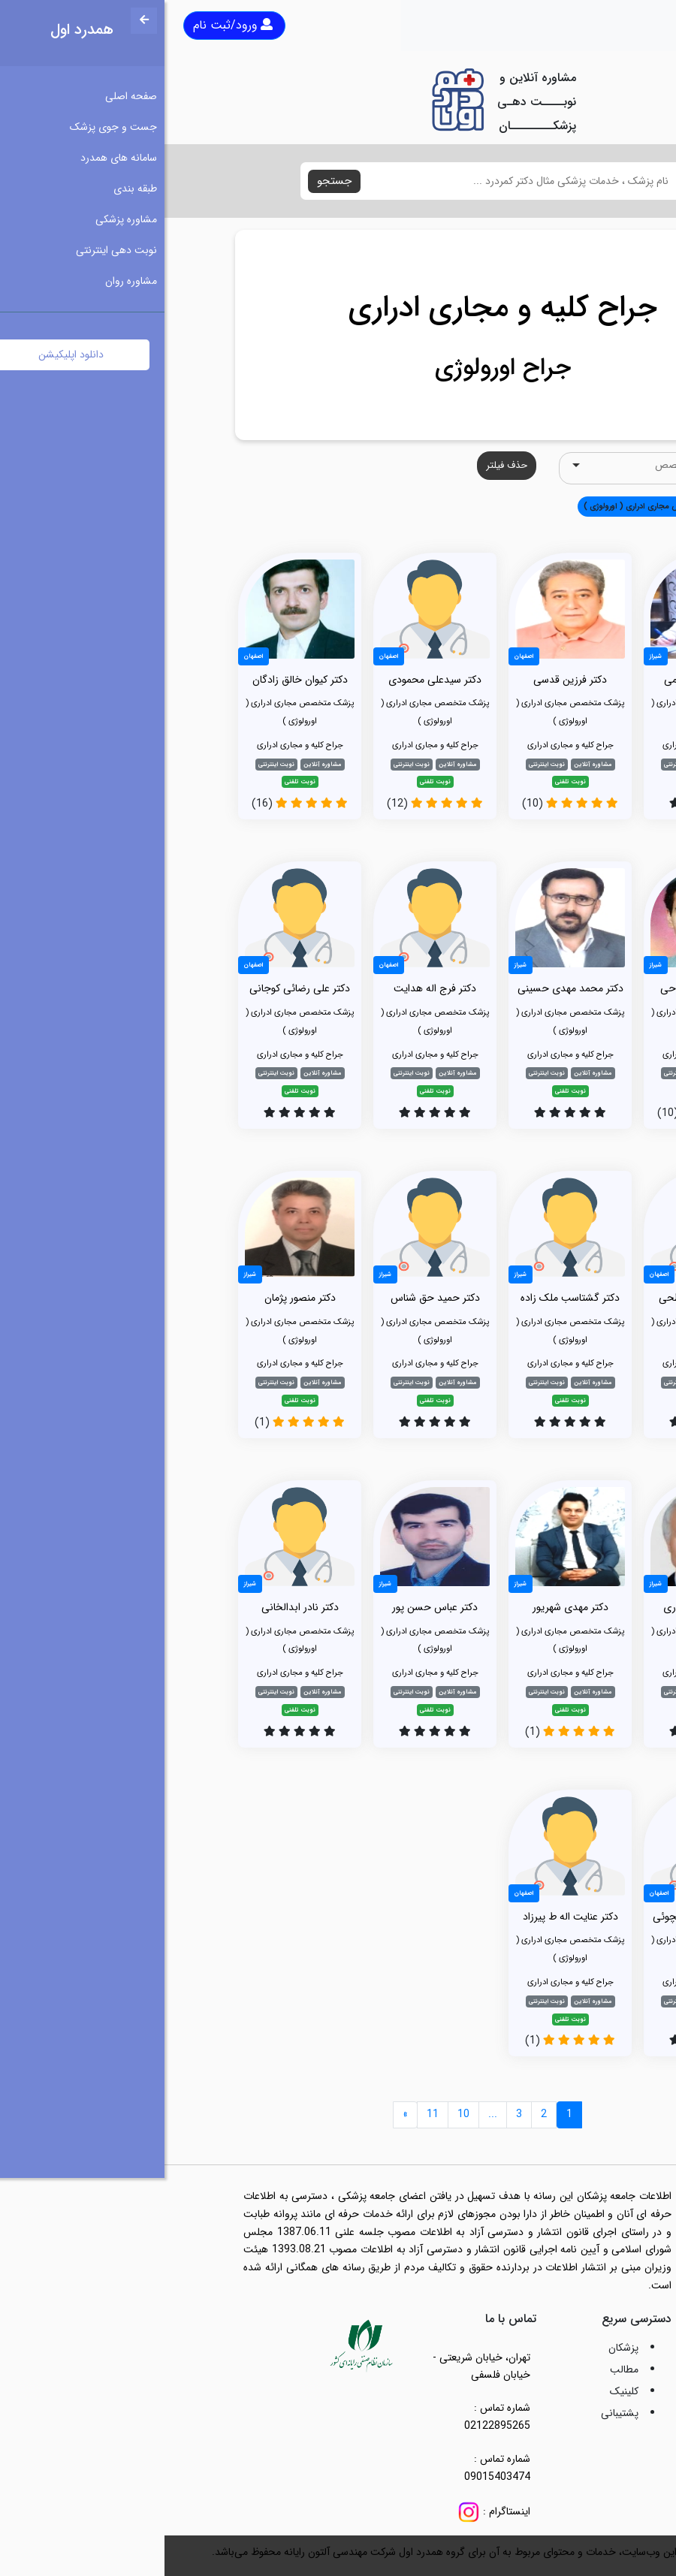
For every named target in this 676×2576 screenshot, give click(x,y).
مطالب (459, 2369)
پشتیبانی (455, 2413)
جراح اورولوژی (338, 368)
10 (299, 2114)
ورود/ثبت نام (68, 25)
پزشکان (459, 2347)
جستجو (169, 181)
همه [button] (583, 506)
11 (268, 2114)
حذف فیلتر (342, 465)
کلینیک (459, 2391)
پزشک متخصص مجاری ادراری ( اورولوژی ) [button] (490, 506)
